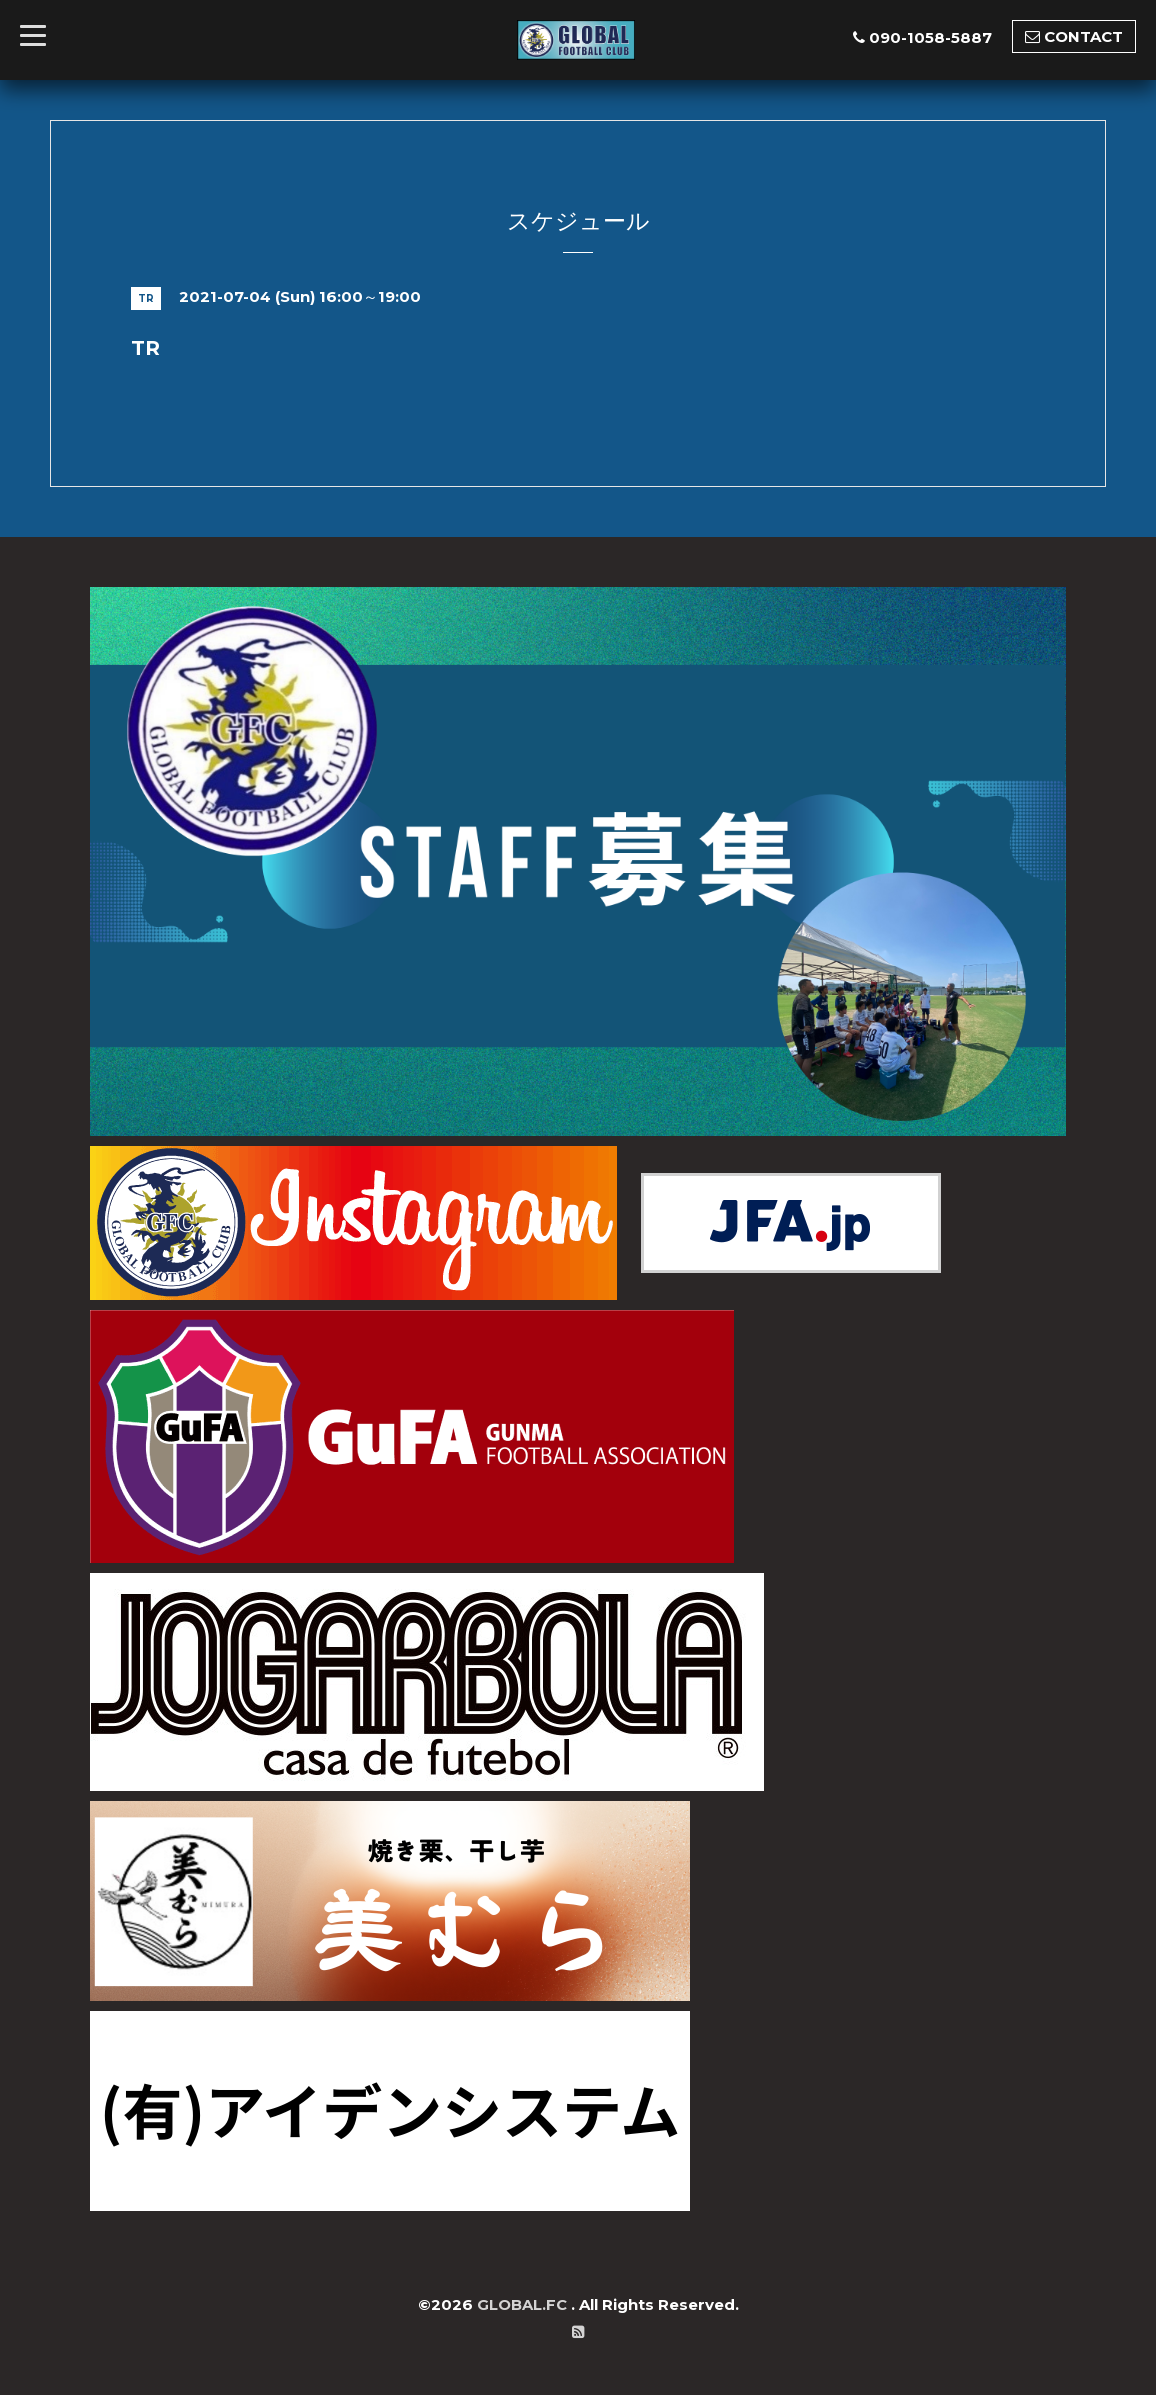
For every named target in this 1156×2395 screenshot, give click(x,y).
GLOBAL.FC (524, 2304)
